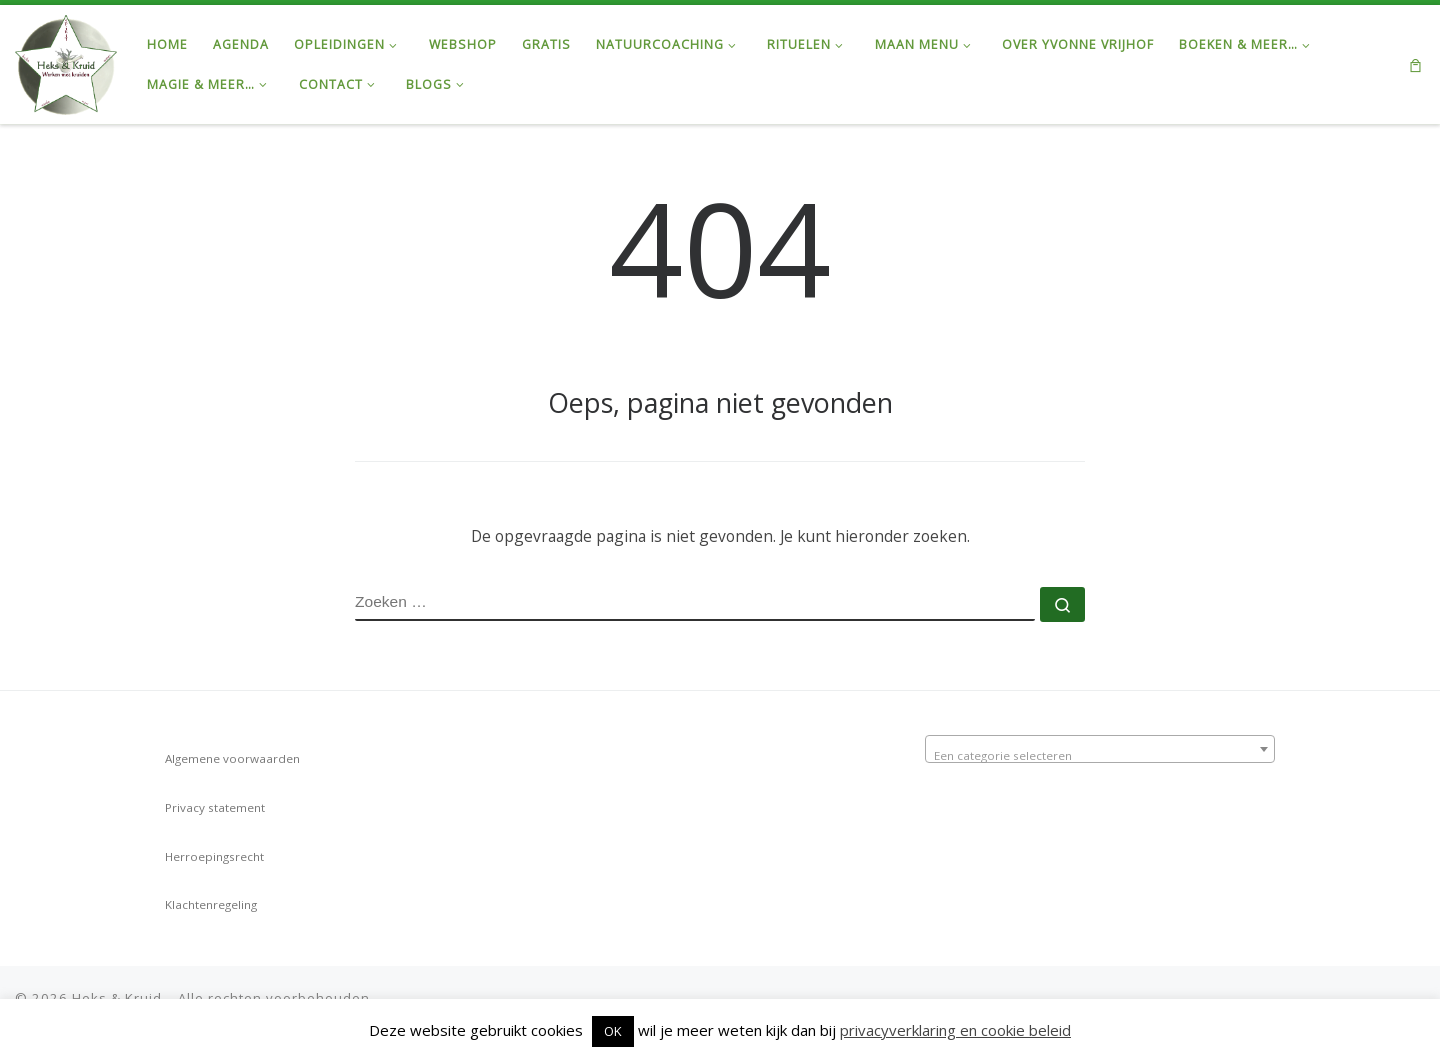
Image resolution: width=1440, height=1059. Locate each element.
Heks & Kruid (117, 998)
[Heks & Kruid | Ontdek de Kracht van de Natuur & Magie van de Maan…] (66, 61)
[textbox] (1100, 756)
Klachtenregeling (211, 904)
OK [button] (613, 1031)
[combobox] (1100, 749)
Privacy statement (215, 807)
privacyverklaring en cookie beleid (955, 1030)
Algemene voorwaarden (232, 758)
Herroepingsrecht (214, 856)
